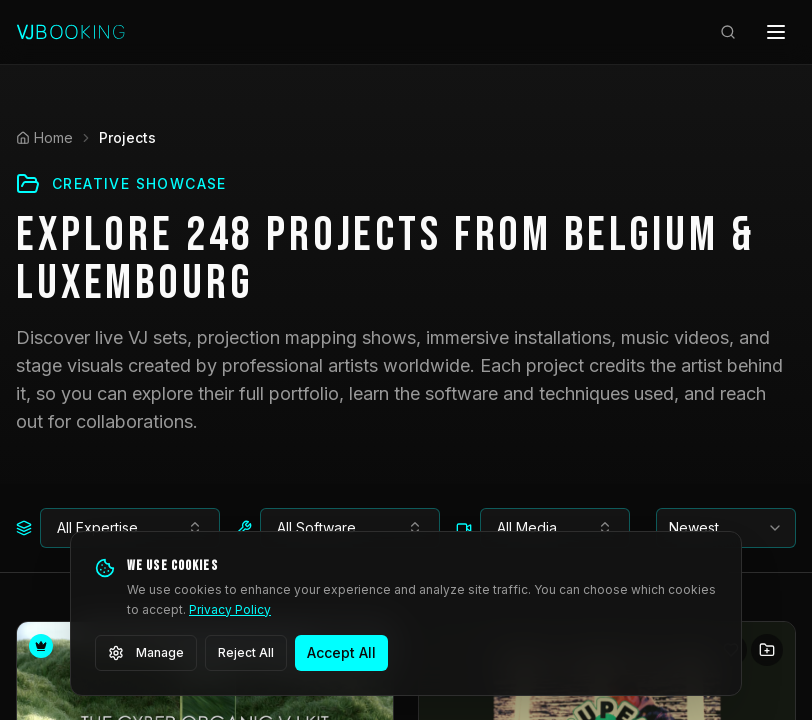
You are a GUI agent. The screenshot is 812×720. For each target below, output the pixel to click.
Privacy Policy (230, 609)
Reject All (246, 652)
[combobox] (130, 528)
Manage (146, 653)
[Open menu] (776, 32)
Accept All (341, 652)
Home (44, 137)
